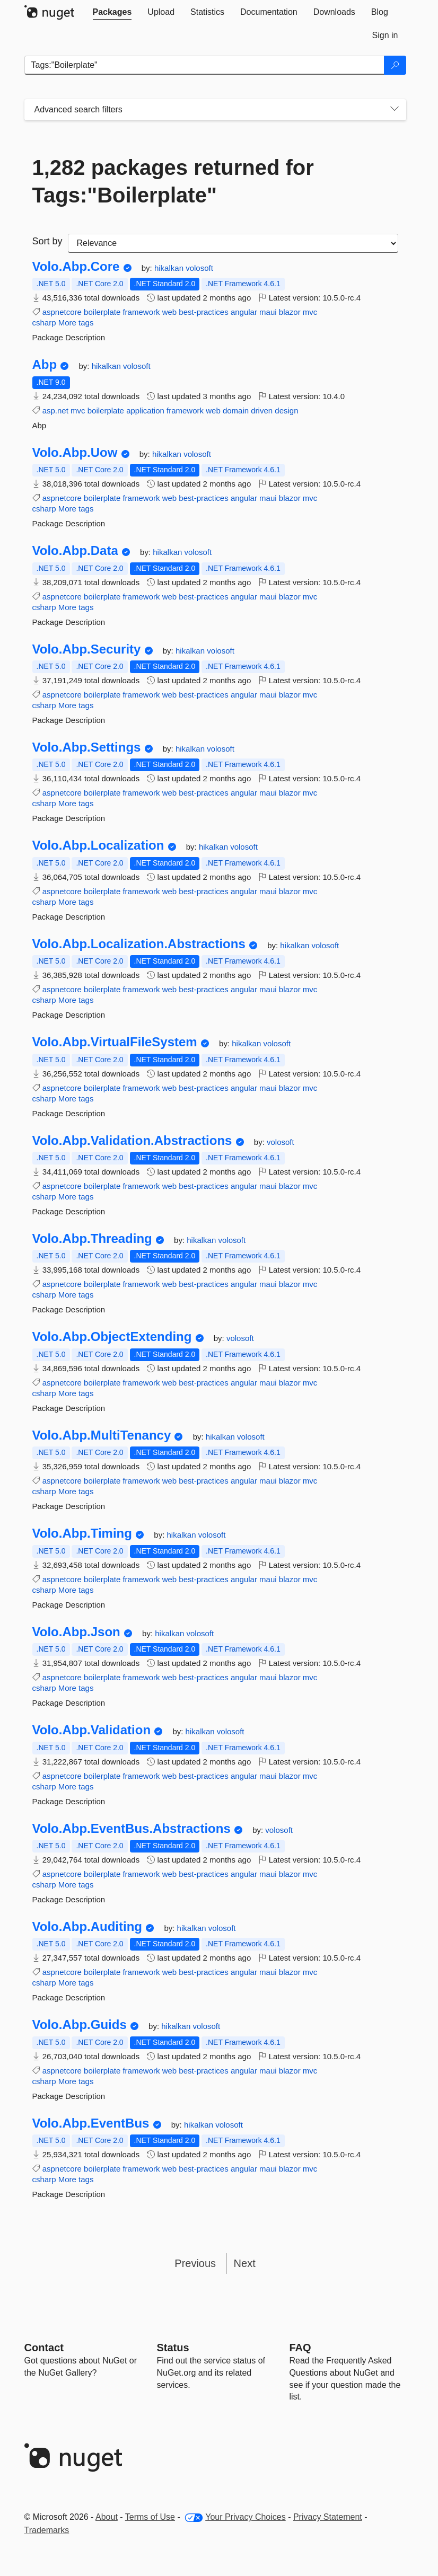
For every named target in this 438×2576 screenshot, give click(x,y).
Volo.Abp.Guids (79, 2025)
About (106, 2516)
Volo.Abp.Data (75, 551)
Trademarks (46, 2530)
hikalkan (170, 267)
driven (262, 410)
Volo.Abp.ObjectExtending (112, 1337)
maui (268, 311)
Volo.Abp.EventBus (91, 2123)
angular (244, 311)
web (169, 311)
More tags (76, 322)
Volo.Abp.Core (76, 266)
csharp (44, 322)
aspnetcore (62, 311)
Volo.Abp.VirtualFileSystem (114, 1042)
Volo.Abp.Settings (86, 747)
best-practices (203, 311)
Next (245, 2263)
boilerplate (102, 311)
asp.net (55, 410)
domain (236, 410)
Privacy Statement (327, 2516)
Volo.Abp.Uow (75, 452)
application (145, 410)
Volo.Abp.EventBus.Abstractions (131, 1828)
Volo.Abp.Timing (82, 1533)
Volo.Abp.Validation (91, 1730)
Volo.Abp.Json (76, 1632)
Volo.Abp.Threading (92, 1239)
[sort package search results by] (233, 243)
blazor (290, 311)
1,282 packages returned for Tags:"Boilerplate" (173, 181)
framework (141, 311)
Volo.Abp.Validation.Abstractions (132, 1140)
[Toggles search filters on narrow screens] (394, 109)
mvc (310, 311)
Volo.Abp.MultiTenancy (101, 1435)
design (286, 410)
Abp (44, 364)
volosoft (199, 267)
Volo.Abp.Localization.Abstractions (139, 944)
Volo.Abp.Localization (98, 845)
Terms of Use (150, 2516)
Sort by (47, 241)
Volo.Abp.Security (86, 649)
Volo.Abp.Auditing (87, 1927)
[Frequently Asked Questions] (300, 2347)
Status (173, 2347)
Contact (44, 2347)
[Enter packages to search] (204, 65)
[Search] (395, 65)
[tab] (112, 12)
